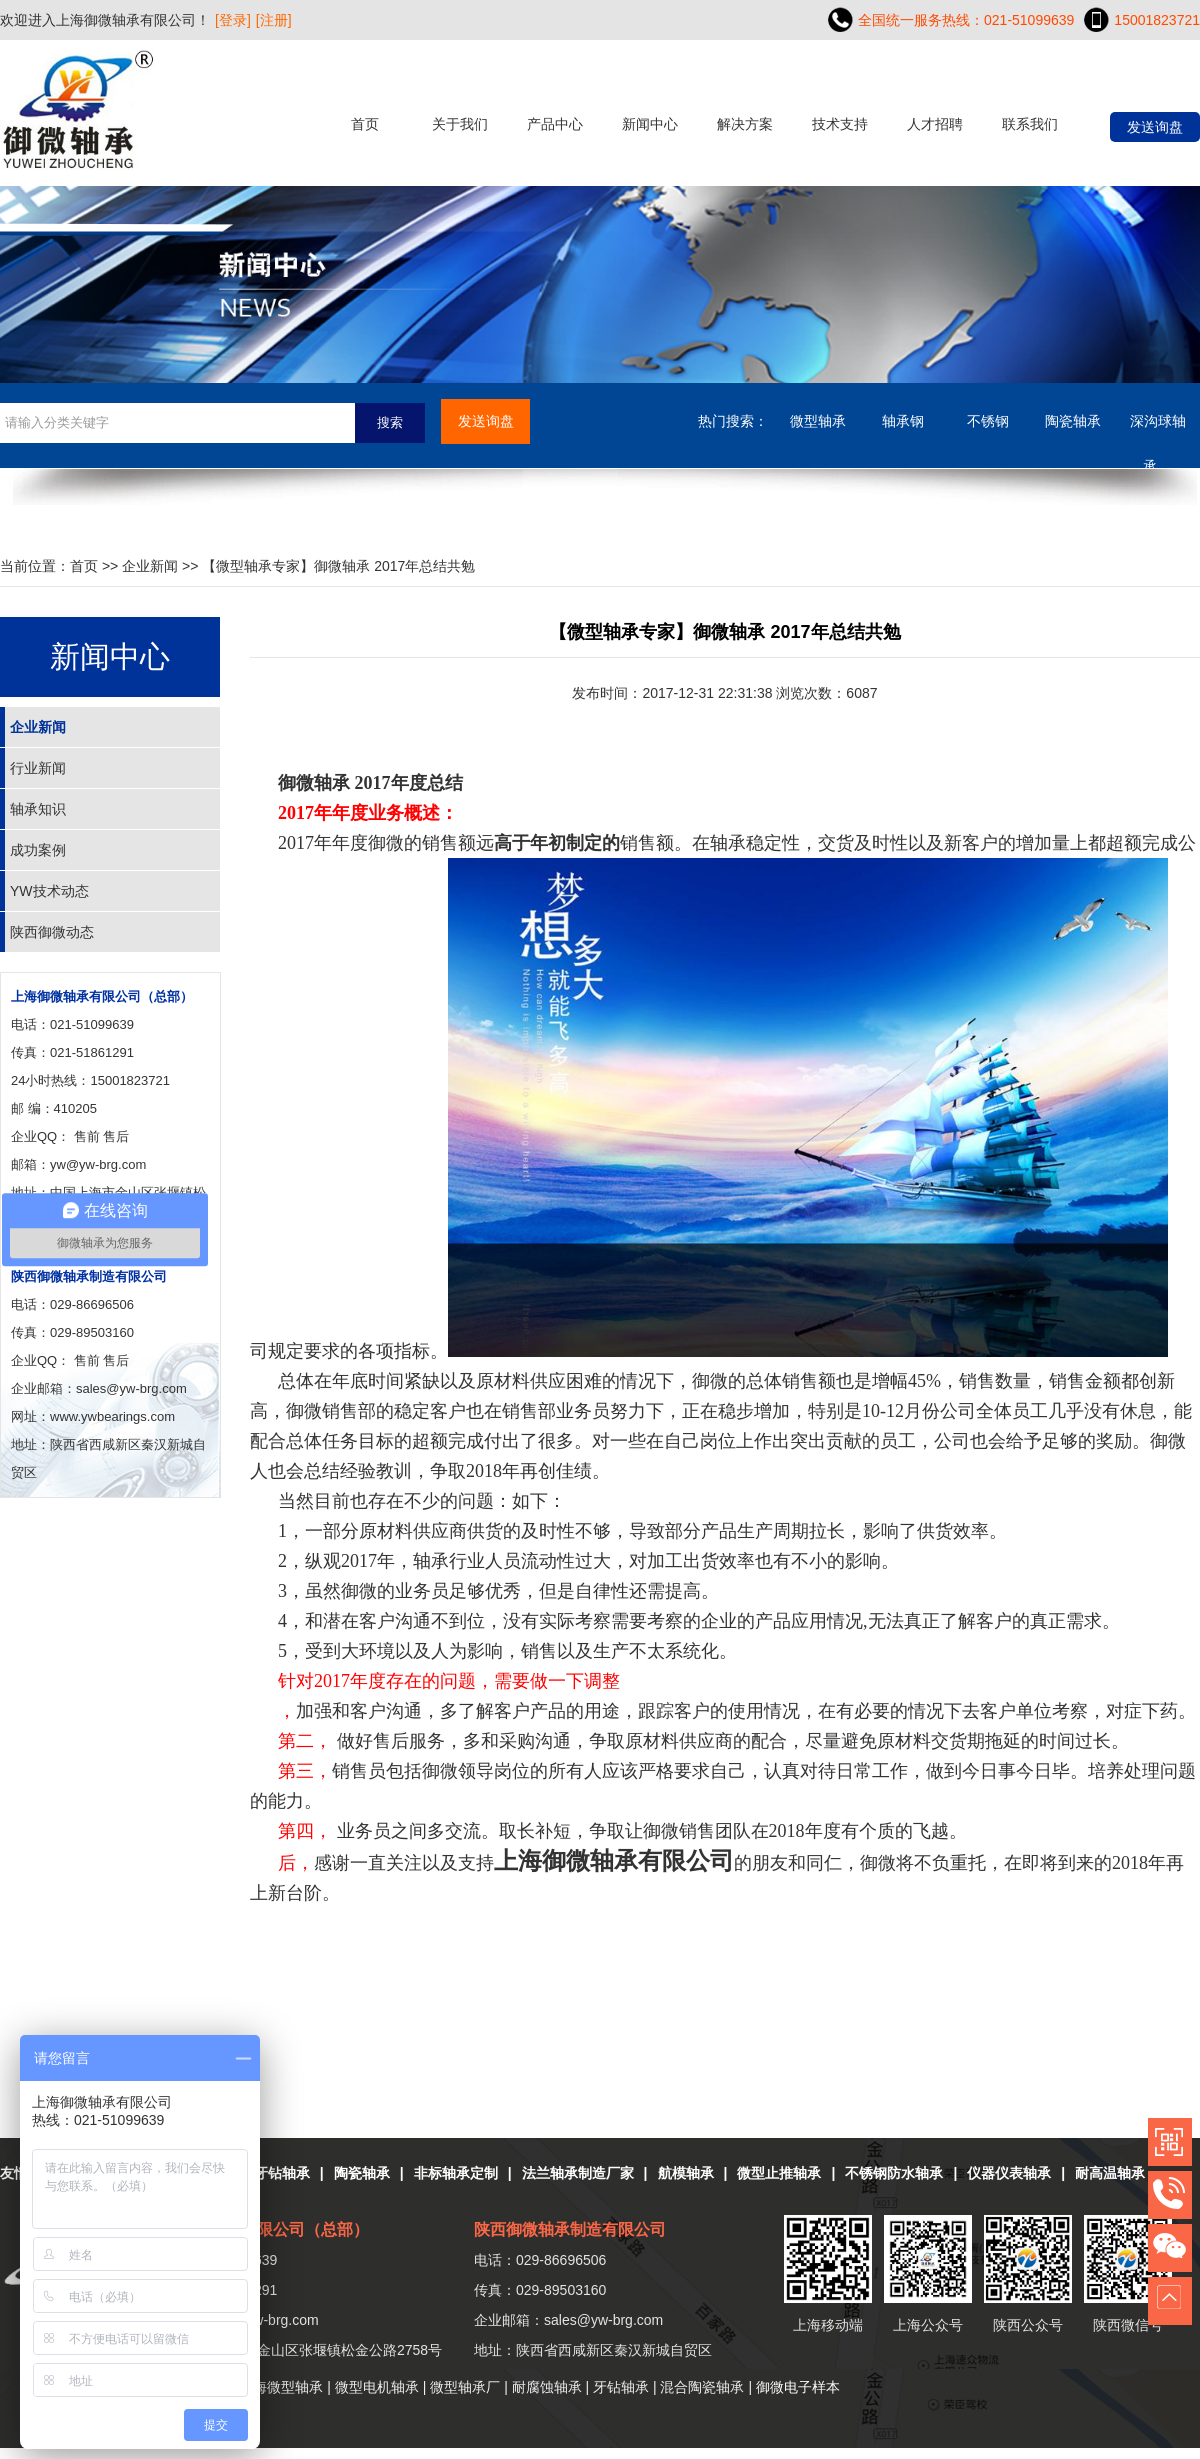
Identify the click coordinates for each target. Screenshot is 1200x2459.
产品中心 (555, 124)
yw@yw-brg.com (98, 1164)
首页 (365, 124)
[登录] (233, 20)
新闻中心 (650, 124)
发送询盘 (1155, 127)
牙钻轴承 (282, 2173)
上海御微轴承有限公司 (614, 1861)
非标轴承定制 (456, 2173)
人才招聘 (935, 124)
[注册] (274, 20)
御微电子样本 (798, 2387)
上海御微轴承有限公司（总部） (102, 996)
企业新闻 (150, 566)
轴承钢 (903, 421)
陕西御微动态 (52, 932)
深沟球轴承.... (1158, 428)
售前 (87, 1136)
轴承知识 (38, 809)
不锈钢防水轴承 (894, 2173)
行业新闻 (38, 768)
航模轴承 (686, 2173)
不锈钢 (988, 421)
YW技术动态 (49, 891)
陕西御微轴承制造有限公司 (89, 1276)
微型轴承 (818, 421)
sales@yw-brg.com (603, 2320)
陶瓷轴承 (1073, 421)
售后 (116, 1136)
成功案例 (38, 850)
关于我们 (460, 124)
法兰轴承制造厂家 (578, 2173)
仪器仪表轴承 (1009, 2173)
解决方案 (745, 124)
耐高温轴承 (1110, 2173)
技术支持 (840, 124)
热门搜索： (733, 421)
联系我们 (1030, 124)
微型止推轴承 (779, 2173)
